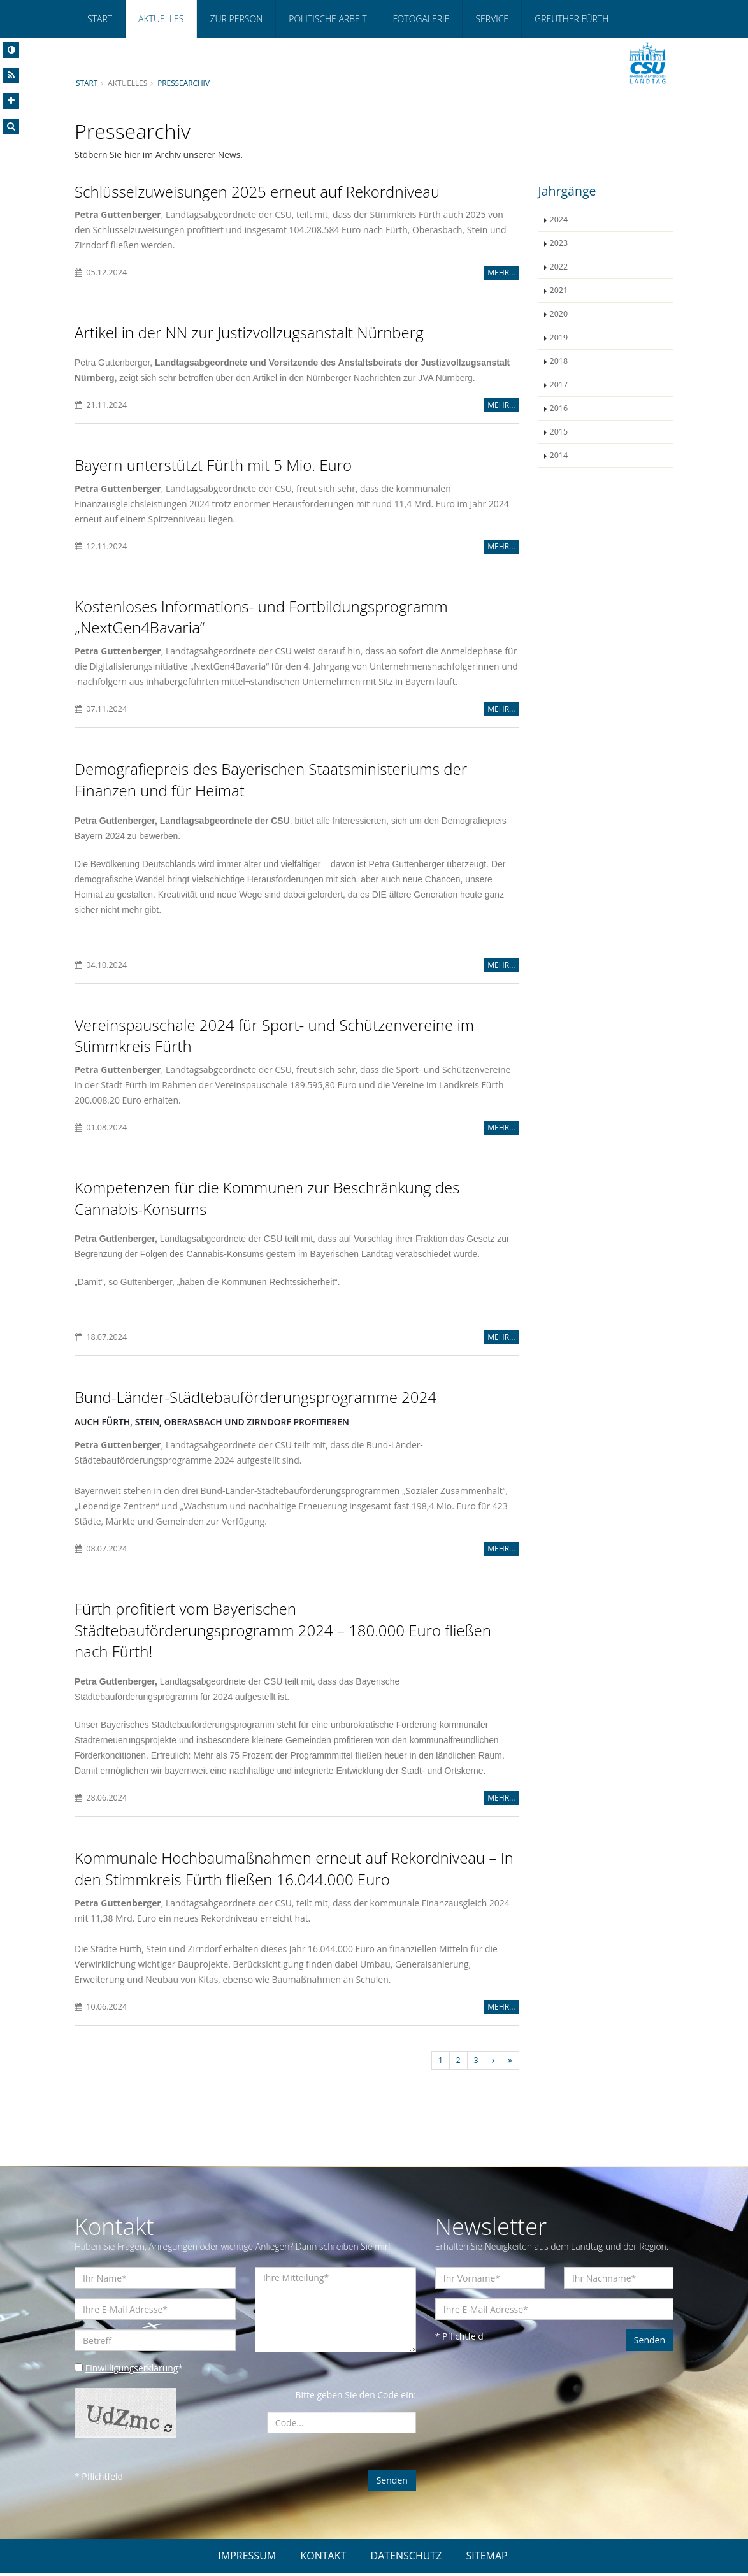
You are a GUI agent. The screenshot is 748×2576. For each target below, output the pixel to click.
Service (491, 19)
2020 (559, 313)
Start (99, 19)
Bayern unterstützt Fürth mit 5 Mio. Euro (213, 464)
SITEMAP (487, 2558)
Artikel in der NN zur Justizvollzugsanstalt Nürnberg (249, 332)
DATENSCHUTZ (406, 2558)
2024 (559, 219)
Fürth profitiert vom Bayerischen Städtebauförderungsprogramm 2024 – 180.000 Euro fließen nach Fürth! (283, 1631)
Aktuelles (160, 19)
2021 (559, 290)
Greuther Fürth (571, 19)
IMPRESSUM (247, 2558)
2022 (559, 266)
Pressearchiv (184, 83)
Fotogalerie (421, 19)
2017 (559, 384)
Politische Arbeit (327, 19)
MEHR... (501, 272)
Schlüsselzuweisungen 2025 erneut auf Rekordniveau (257, 191)
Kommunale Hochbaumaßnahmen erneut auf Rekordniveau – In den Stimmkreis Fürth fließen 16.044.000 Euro (294, 1870)
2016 (559, 408)
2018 (559, 361)
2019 (559, 337)
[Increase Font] (11, 101)
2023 (559, 243)
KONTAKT (323, 2558)
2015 (559, 431)
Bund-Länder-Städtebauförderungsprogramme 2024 (255, 1398)
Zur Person (236, 19)
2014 (559, 455)
